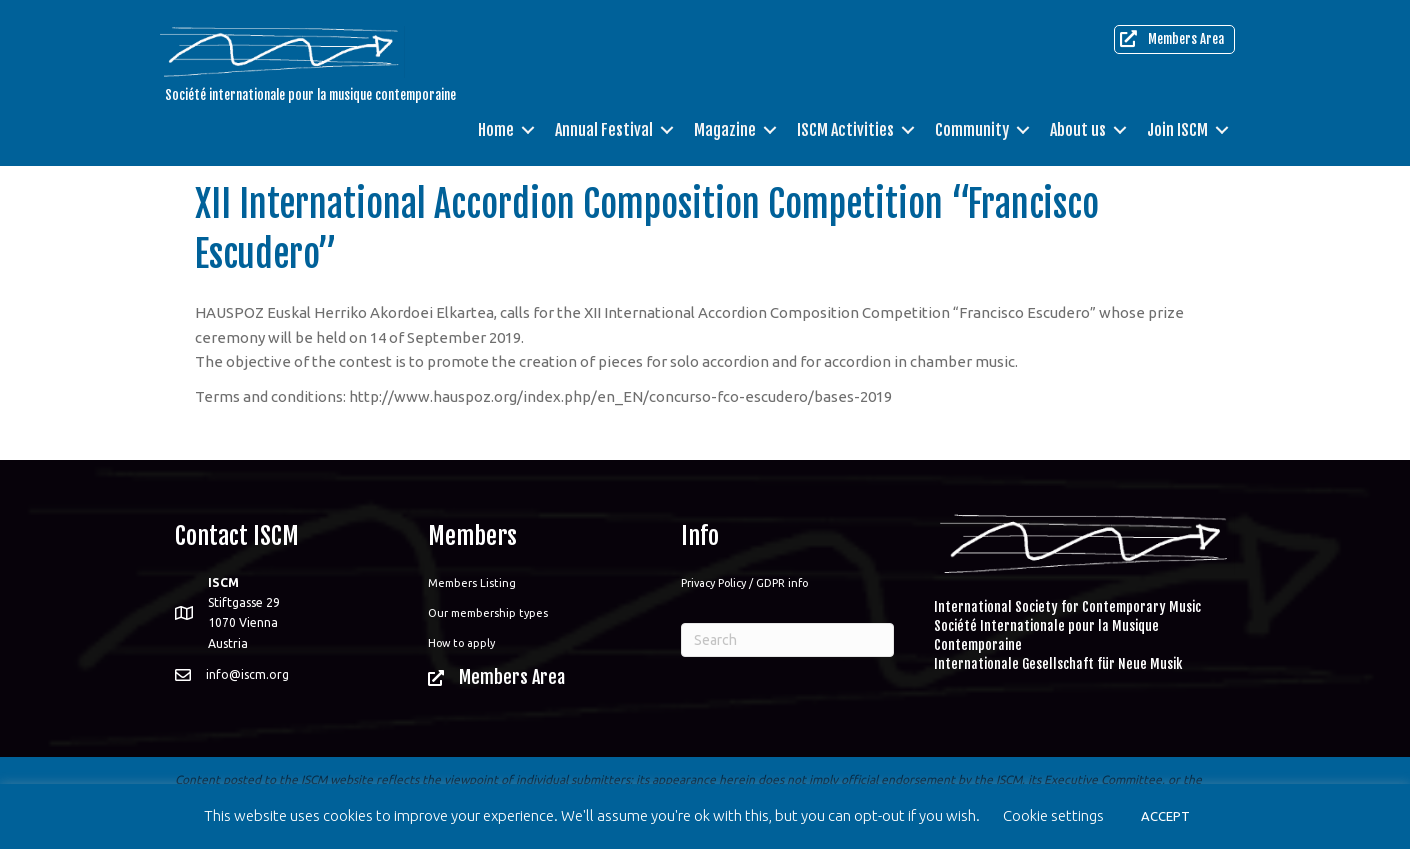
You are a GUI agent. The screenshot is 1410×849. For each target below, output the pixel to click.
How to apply (461, 643)
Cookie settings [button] (1053, 815)
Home (496, 130)
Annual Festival (604, 130)
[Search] (787, 640)
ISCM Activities (845, 130)
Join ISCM (1177, 130)
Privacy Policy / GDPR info (744, 583)
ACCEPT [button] (1165, 816)
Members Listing (472, 583)
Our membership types (488, 613)
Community (972, 130)
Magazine (725, 130)
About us (1078, 130)
